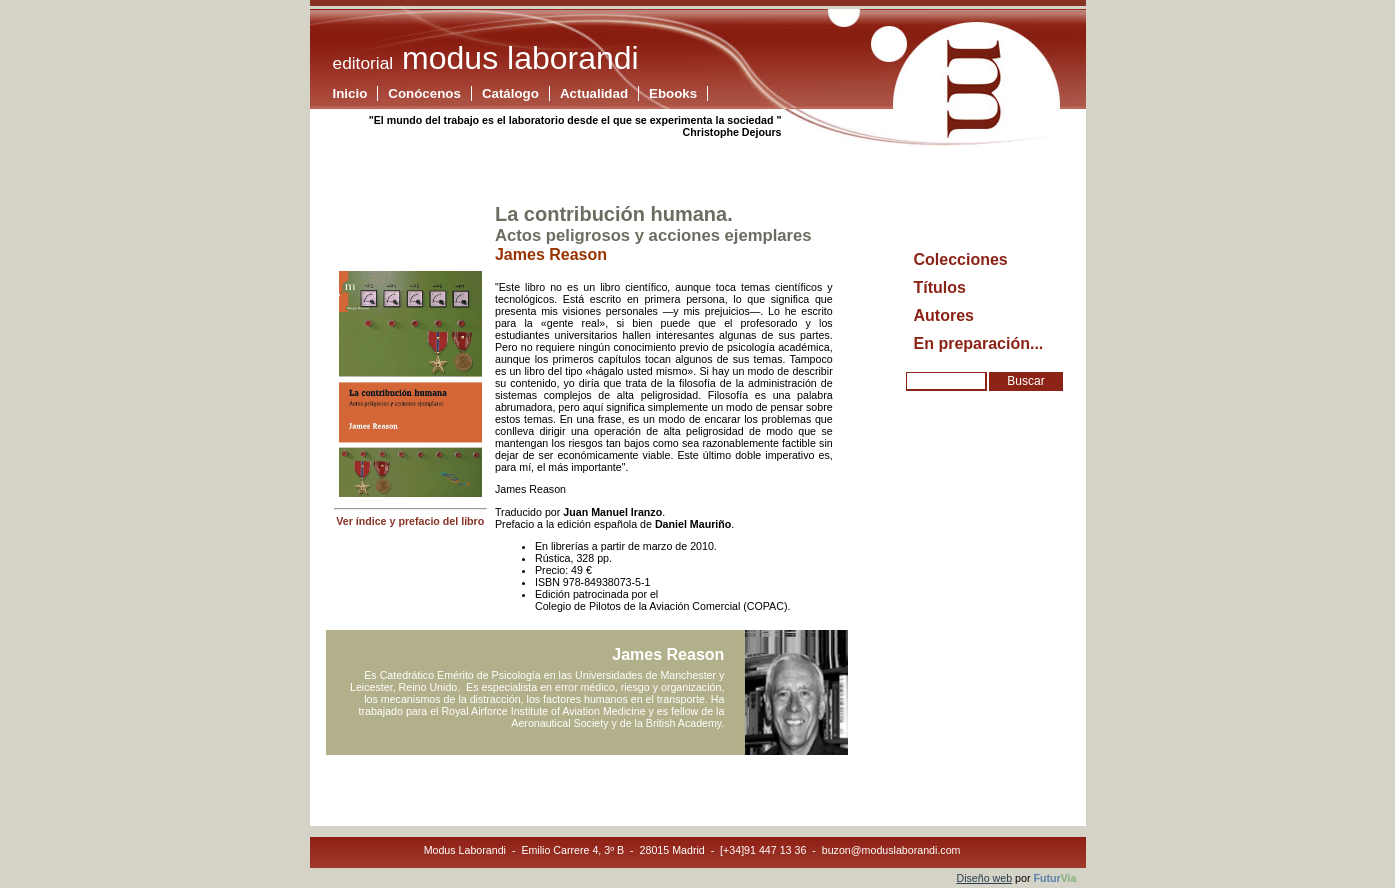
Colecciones (961, 259)
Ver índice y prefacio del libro (410, 521)
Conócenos (424, 93)
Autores (944, 315)
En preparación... (979, 343)
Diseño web (984, 878)
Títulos (940, 287)
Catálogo (510, 93)
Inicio (350, 93)
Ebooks (673, 93)
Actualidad (594, 93)
